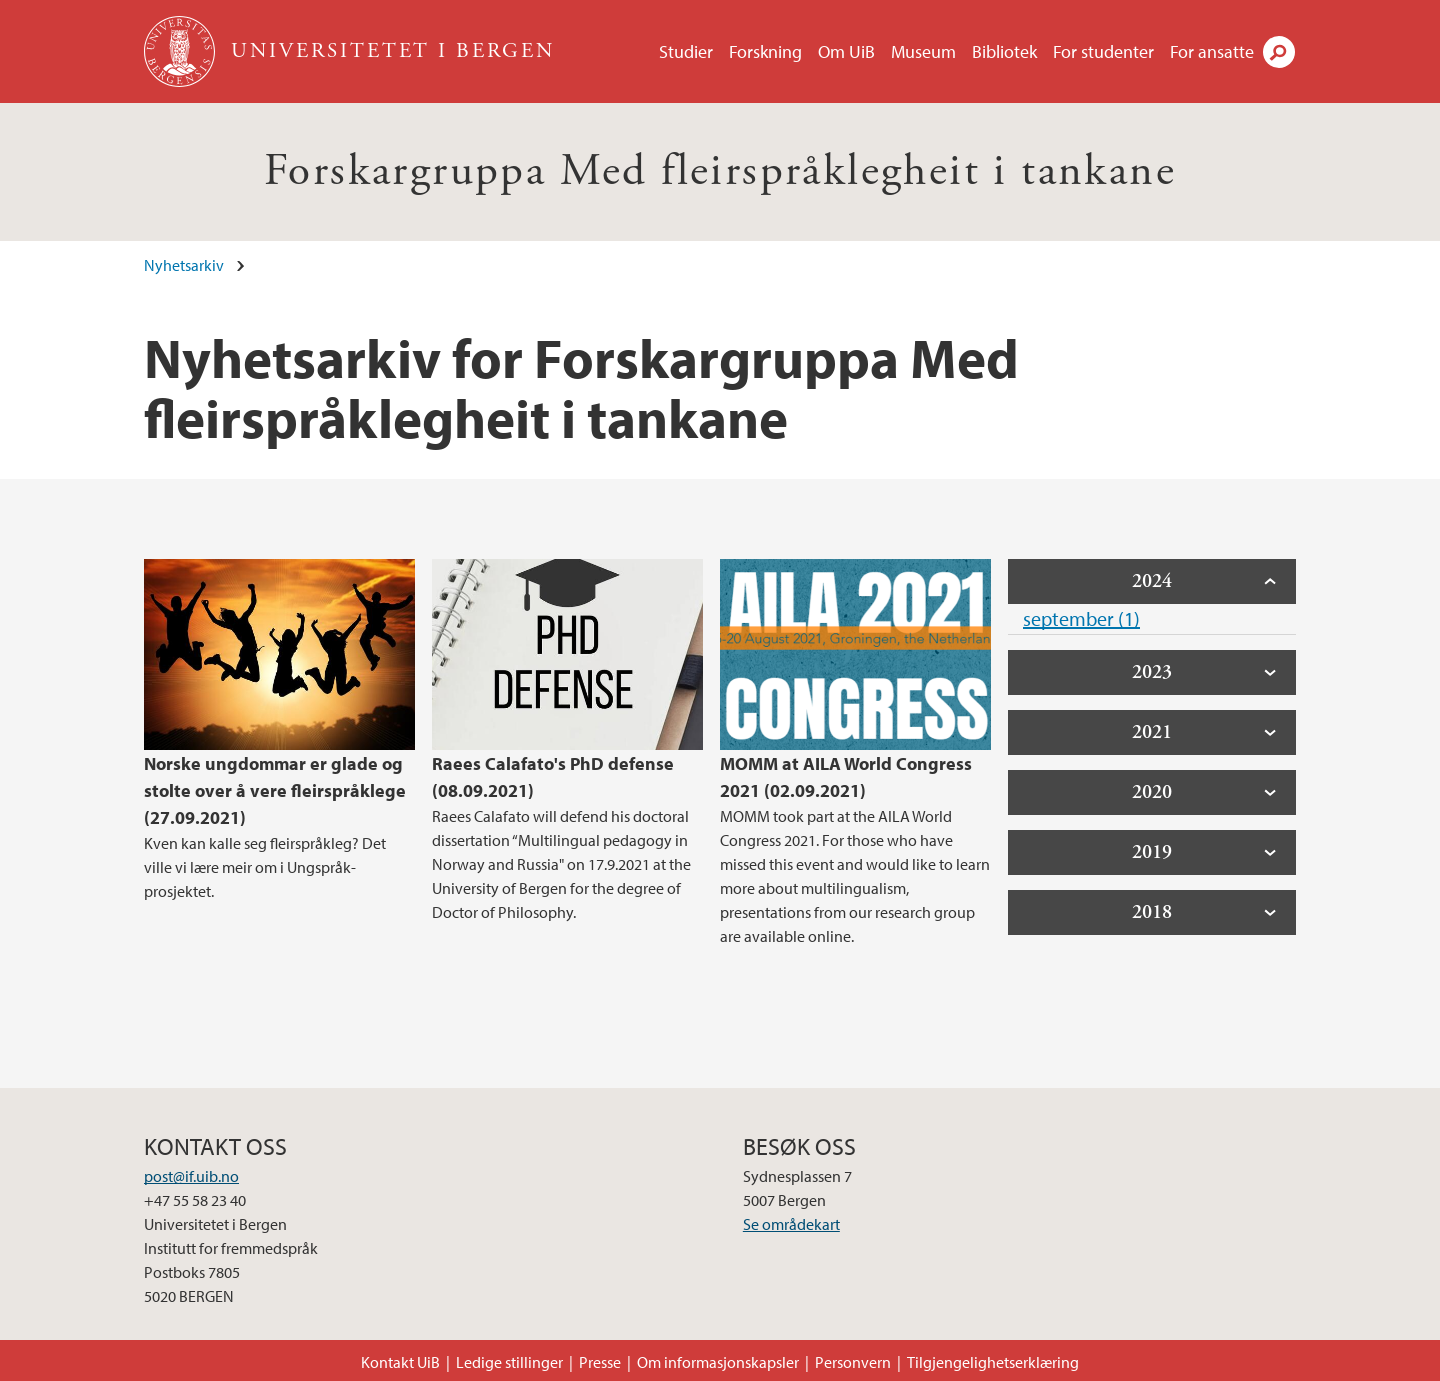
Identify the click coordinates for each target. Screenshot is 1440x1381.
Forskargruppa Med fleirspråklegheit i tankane (720, 171)
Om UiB (846, 51)
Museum (923, 51)
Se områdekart (791, 1224)
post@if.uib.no (191, 1176)
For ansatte (1212, 51)
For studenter (1103, 51)
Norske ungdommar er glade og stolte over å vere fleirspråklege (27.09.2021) (275, 790)
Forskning (765, 51)
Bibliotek (1004, 51)
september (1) (1081, 618)
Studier (686, 51)
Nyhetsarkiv (184, 265)
